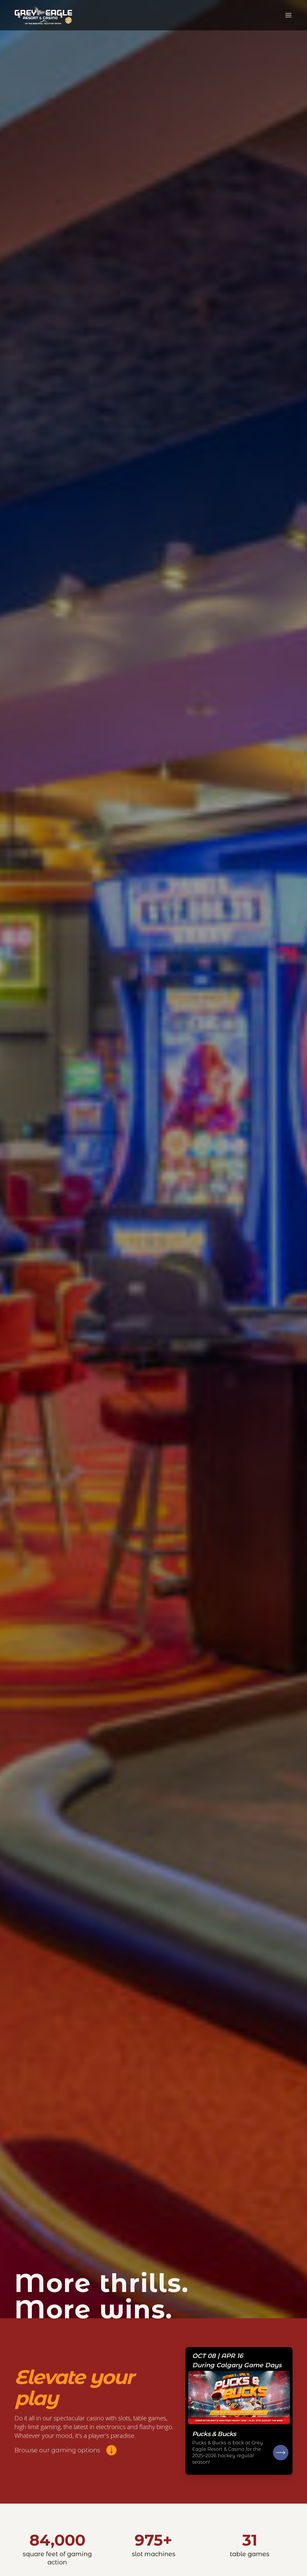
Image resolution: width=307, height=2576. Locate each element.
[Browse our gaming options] (65, 2450)
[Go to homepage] (43, 15)
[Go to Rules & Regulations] (239, 2411)
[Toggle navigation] (288, 15)
